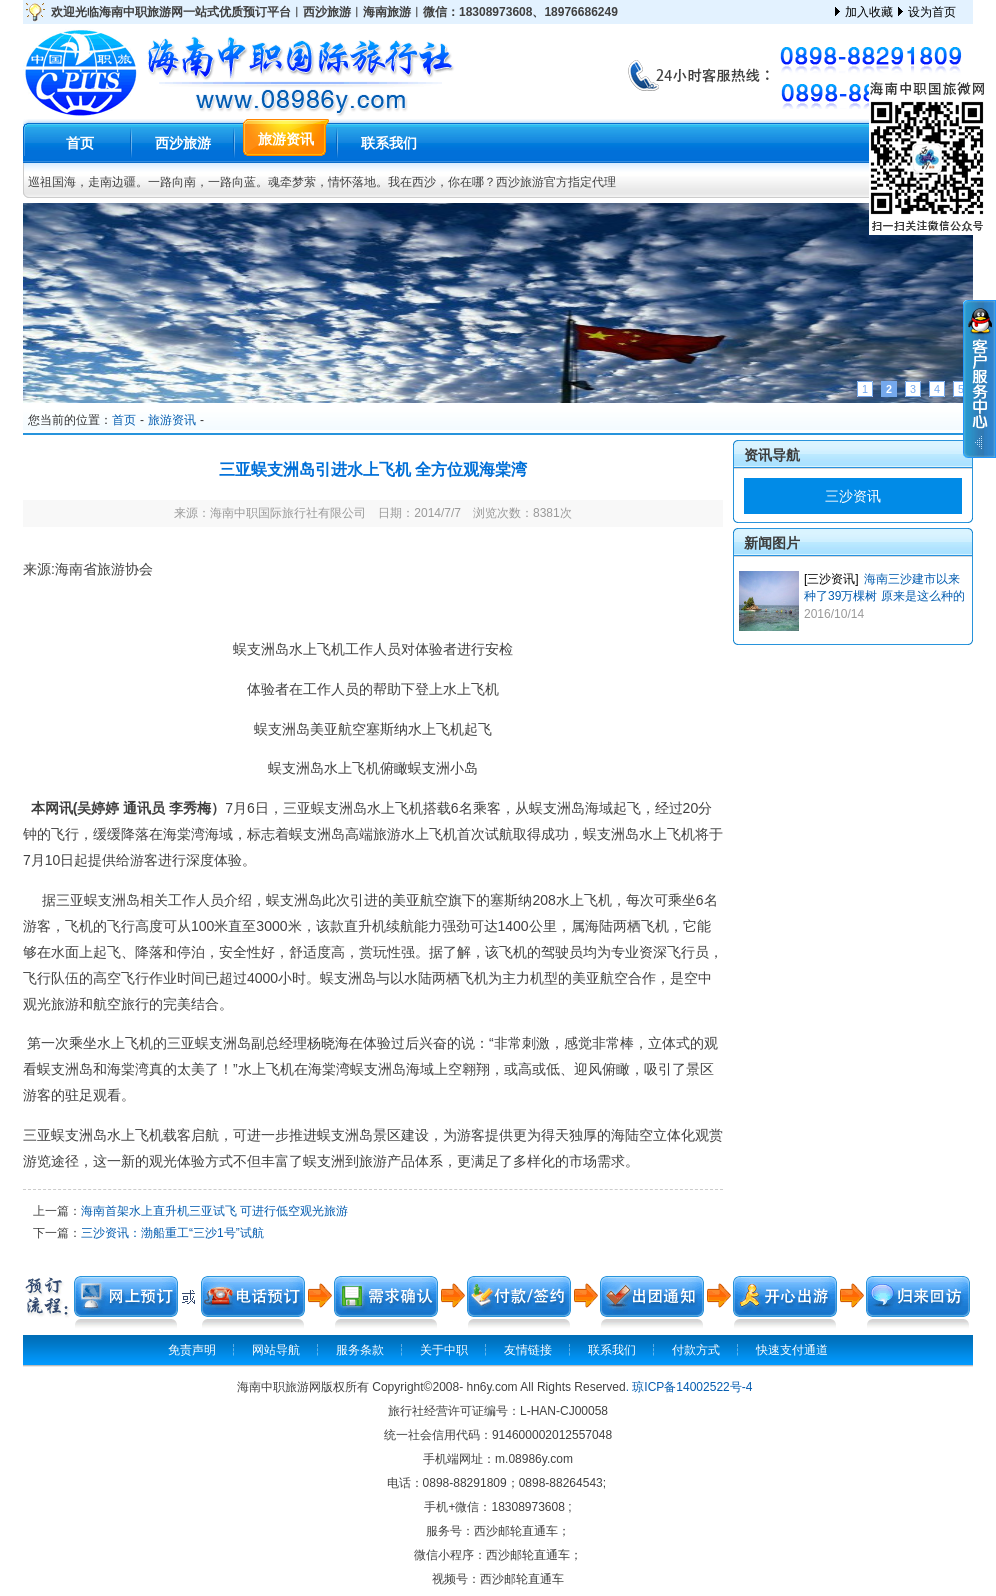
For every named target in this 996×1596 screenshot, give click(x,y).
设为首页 (932, 12)
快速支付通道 (792, 1350)
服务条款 (360, 1350)
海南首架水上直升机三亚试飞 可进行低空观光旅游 (214, 1211)
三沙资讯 (853, 496)
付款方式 (696, 1350)
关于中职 (444, 1350)
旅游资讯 (286, 139)
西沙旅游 (183, 143)
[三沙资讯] (831, 579)
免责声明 (192, 1350)
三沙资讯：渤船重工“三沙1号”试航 (172, 1233)
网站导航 (276, 1350)
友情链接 (528, 1350)
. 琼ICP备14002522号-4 (689, 1387)
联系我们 (389, 143)
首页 (80, 143)
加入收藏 (869, 12)
